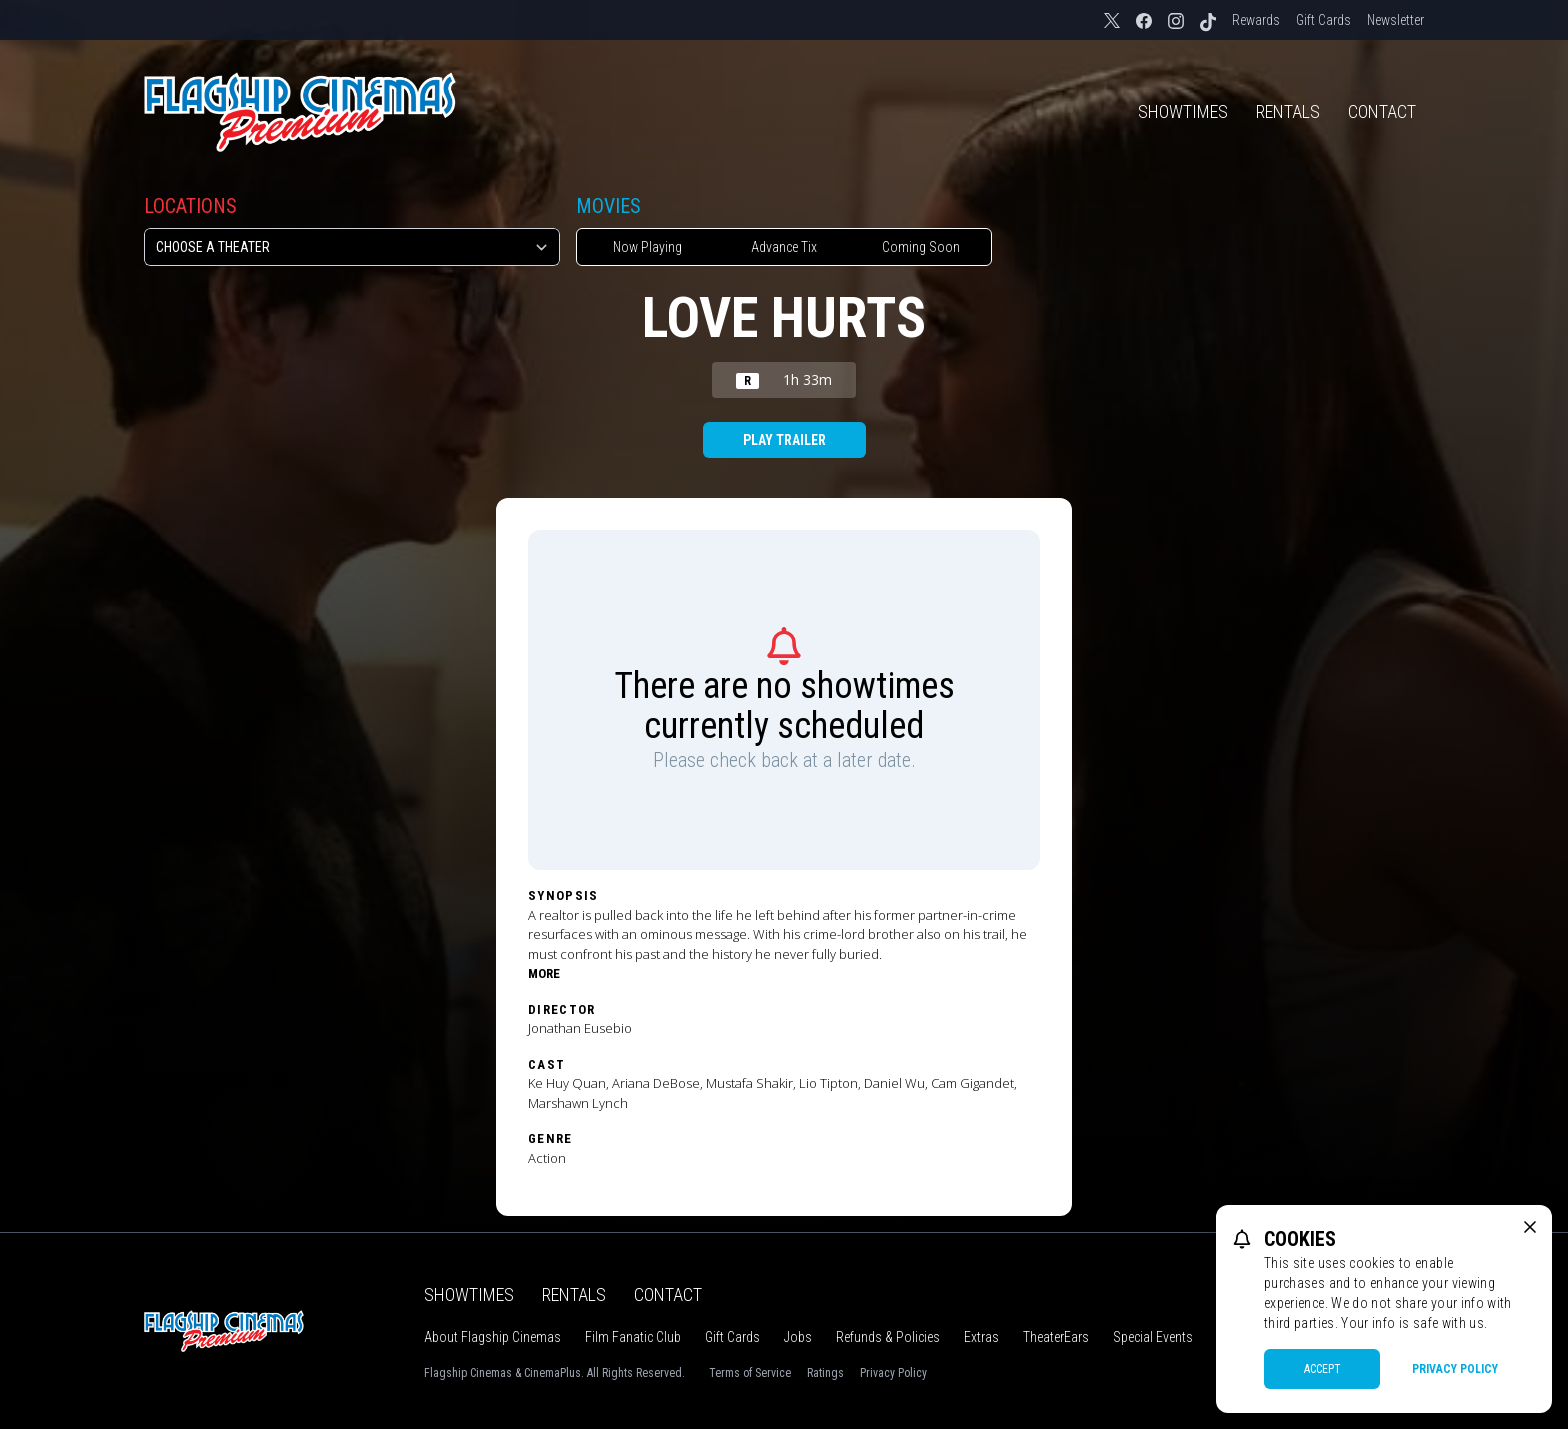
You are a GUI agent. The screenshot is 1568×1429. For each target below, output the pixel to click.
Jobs (798, 1337)
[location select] (352, 247)
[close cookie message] (1530, 1227)
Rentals (1288, 111)
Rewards (1256, 20)
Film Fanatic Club (633, 1337)
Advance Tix (784, 247)
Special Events (1153, 1337)
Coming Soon (921, 247)
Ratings (825, 1373)
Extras (981, 1337)
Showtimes (1183, 111)
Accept (1322, 1369)
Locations (190, 206)
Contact (1382, 111)
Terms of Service (750, 1373)
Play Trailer (784, 440)
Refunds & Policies (888, 1337)
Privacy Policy (893, 1373)
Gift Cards (1323, 20)
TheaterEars (1056, 1337)
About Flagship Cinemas (492, 1337)
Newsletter (1395, 20)
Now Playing (647, 247)
